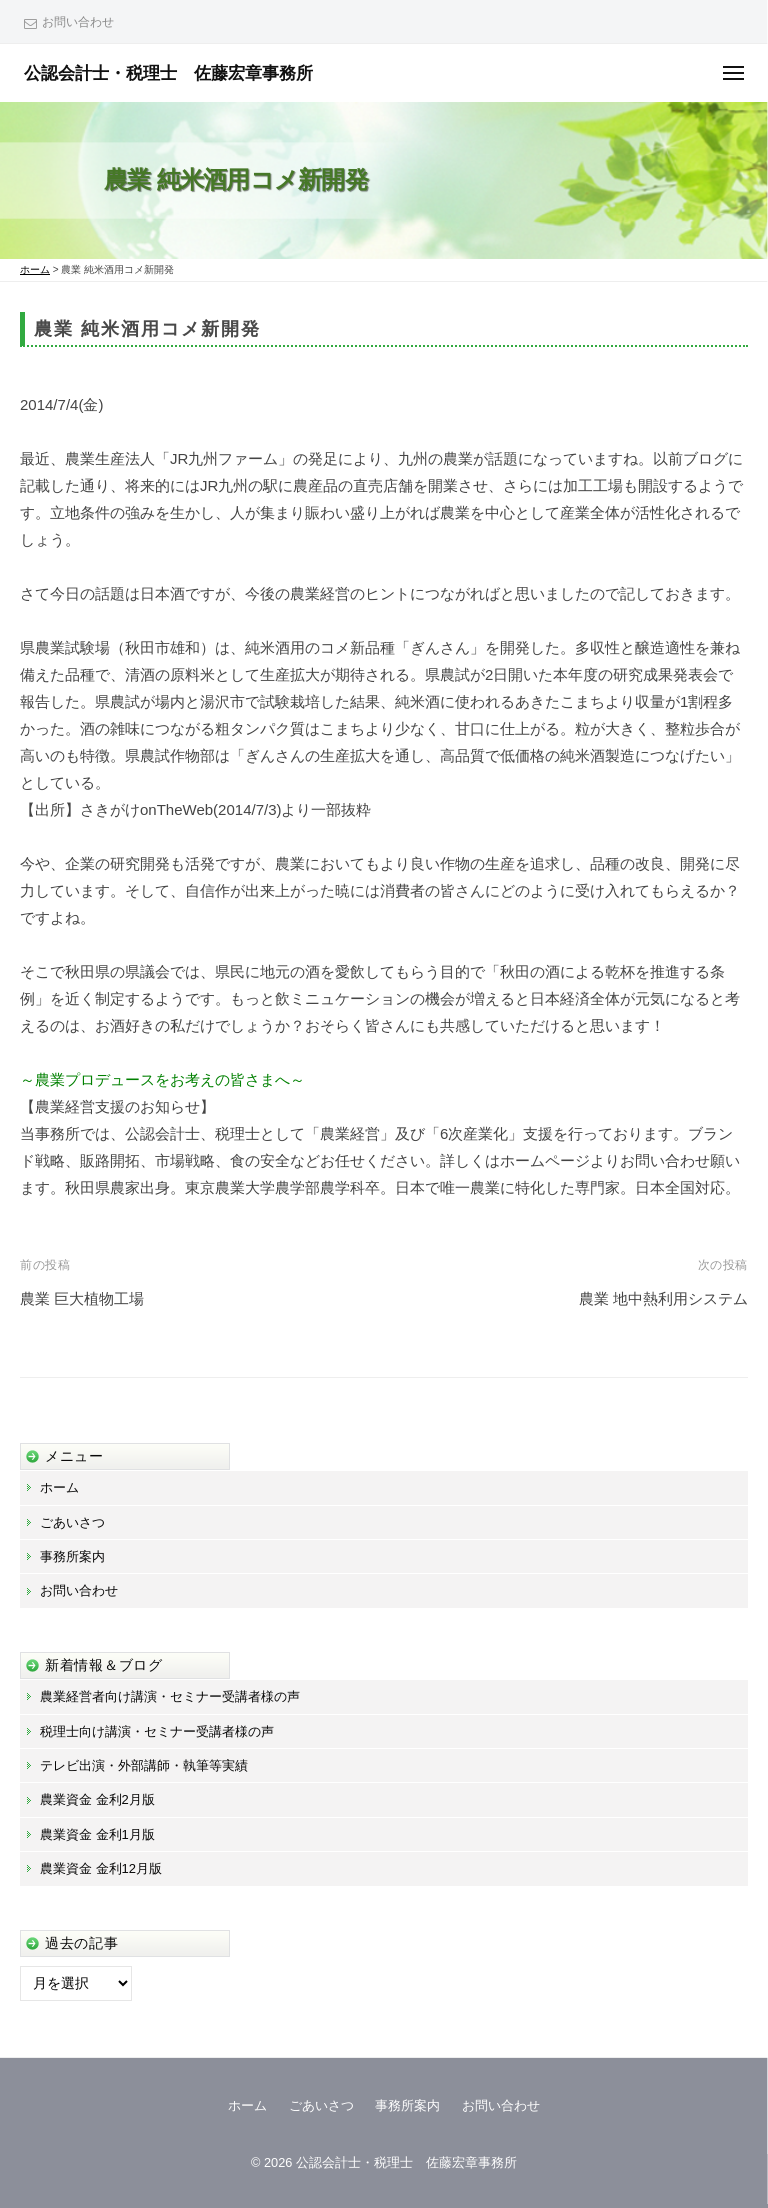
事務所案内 (72, 1556)
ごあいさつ (72, 1522)
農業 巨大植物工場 (82, 1298)
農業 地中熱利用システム (663, 1298)
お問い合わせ (78, 22)
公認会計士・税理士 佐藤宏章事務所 (168, 73)
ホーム (59, 1487)
